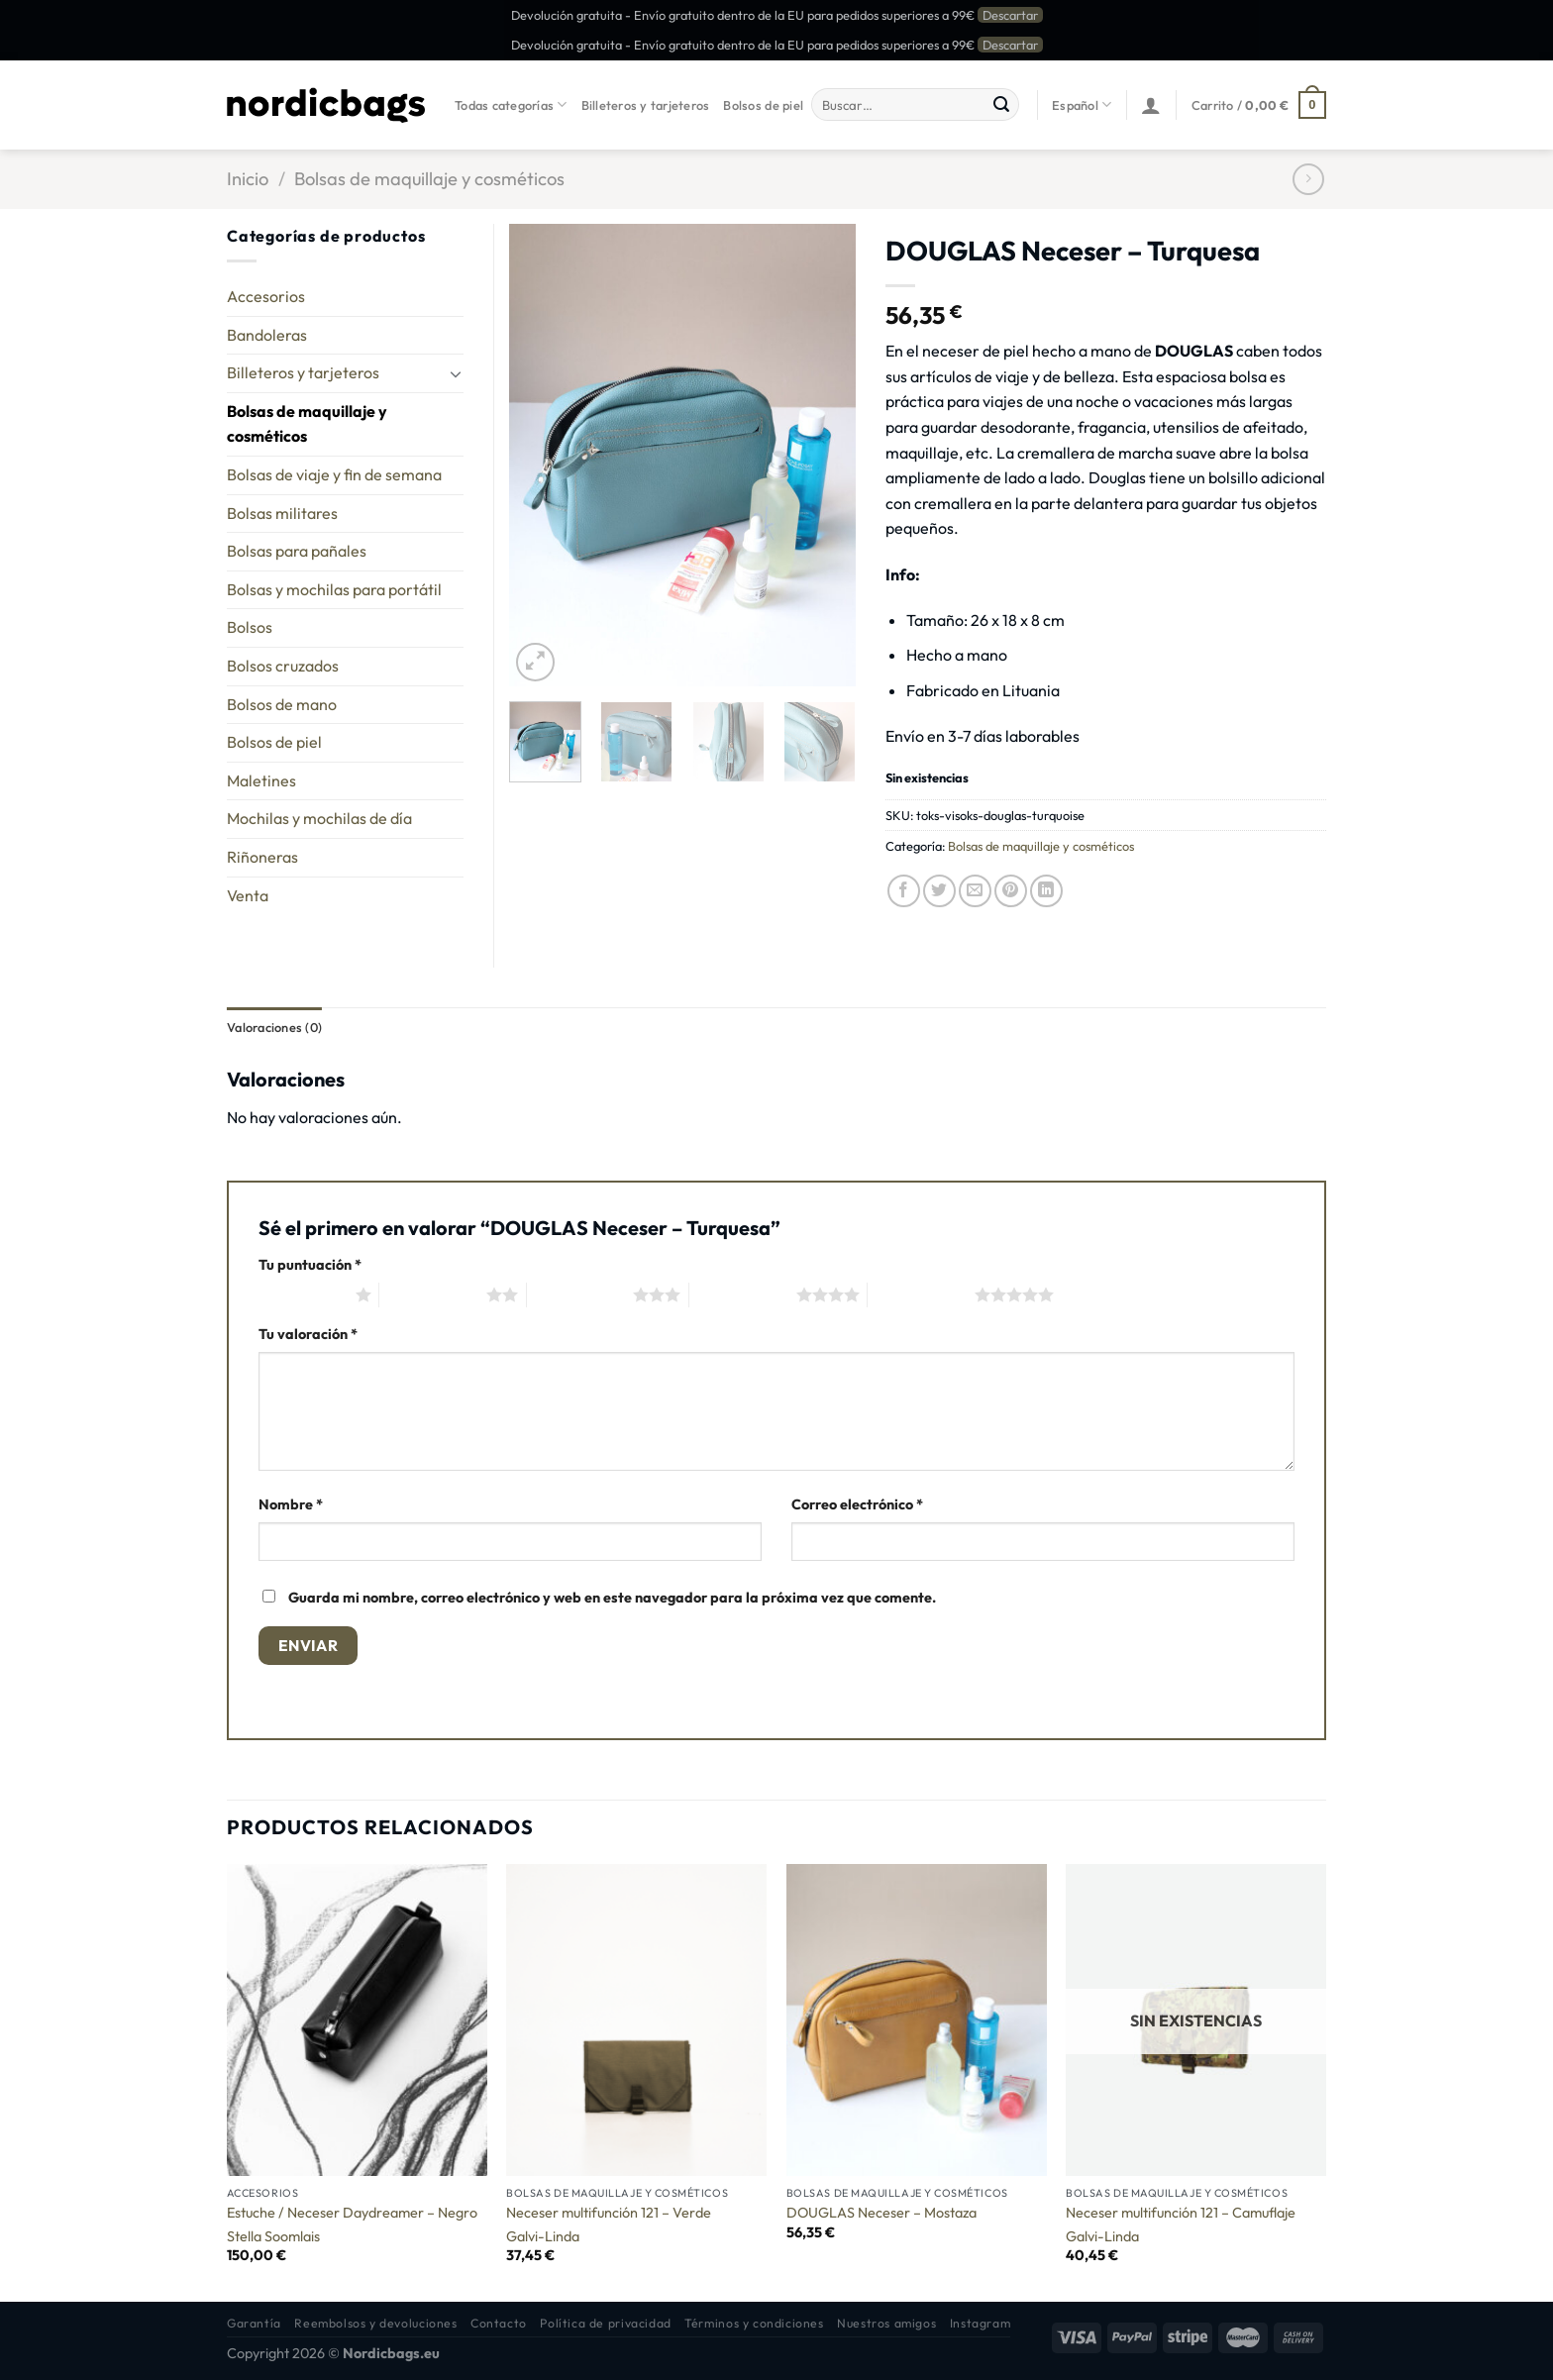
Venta (247, 895)
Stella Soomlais (273, 2236)
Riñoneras (262, 857)
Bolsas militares (282, 513)
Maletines (261, 780)
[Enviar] (1001, 105)
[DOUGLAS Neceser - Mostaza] (916, 2020)
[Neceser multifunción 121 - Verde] (636, 2020)
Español (1081, 104)
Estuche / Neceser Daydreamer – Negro (352, 2213)
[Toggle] (456, 373)
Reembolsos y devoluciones (375, 2323)
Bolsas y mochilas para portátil (334, 589)
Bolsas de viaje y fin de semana (334, 474)
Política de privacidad (605, 2323)
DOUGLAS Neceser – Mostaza (881, 2213)
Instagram (980, 2323)
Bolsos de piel (763, 105)
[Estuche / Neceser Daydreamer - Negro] (357, 2020)
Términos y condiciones (753, 2323)
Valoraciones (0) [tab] (274, 1027)
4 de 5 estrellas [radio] (742, 1294)
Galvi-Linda (542, 2236)
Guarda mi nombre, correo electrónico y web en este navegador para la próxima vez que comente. (612, 1597)
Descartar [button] (1010, 15)
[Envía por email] (975, 891)
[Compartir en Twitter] (939, 891)
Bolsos (249, 627)
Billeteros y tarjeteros (645, 105)
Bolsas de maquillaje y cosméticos (429, 178)
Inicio (247, 178)
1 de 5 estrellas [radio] (302, 1294)
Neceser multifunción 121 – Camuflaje (1180, 2213)
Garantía (254, 2323)
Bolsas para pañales (296, 551)
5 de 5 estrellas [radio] (921, 1294)
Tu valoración (308, 1334)
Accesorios (266, 296)
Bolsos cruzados (283, 665)
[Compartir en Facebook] (903, 891)
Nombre (291, 1504)
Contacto (498, 2323)
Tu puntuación (310, 1265)
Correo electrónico (857, 1504)
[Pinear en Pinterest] (1010, 891)
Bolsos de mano (282, 704)
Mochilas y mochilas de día (319, 818)
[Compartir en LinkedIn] (1046, 891)
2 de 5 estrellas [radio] (432, 1294)
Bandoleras (267, 335)
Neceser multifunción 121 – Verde (608, 2213)
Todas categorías (511, 104)
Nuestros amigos (886, 2323)
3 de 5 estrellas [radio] (580, 1294)
